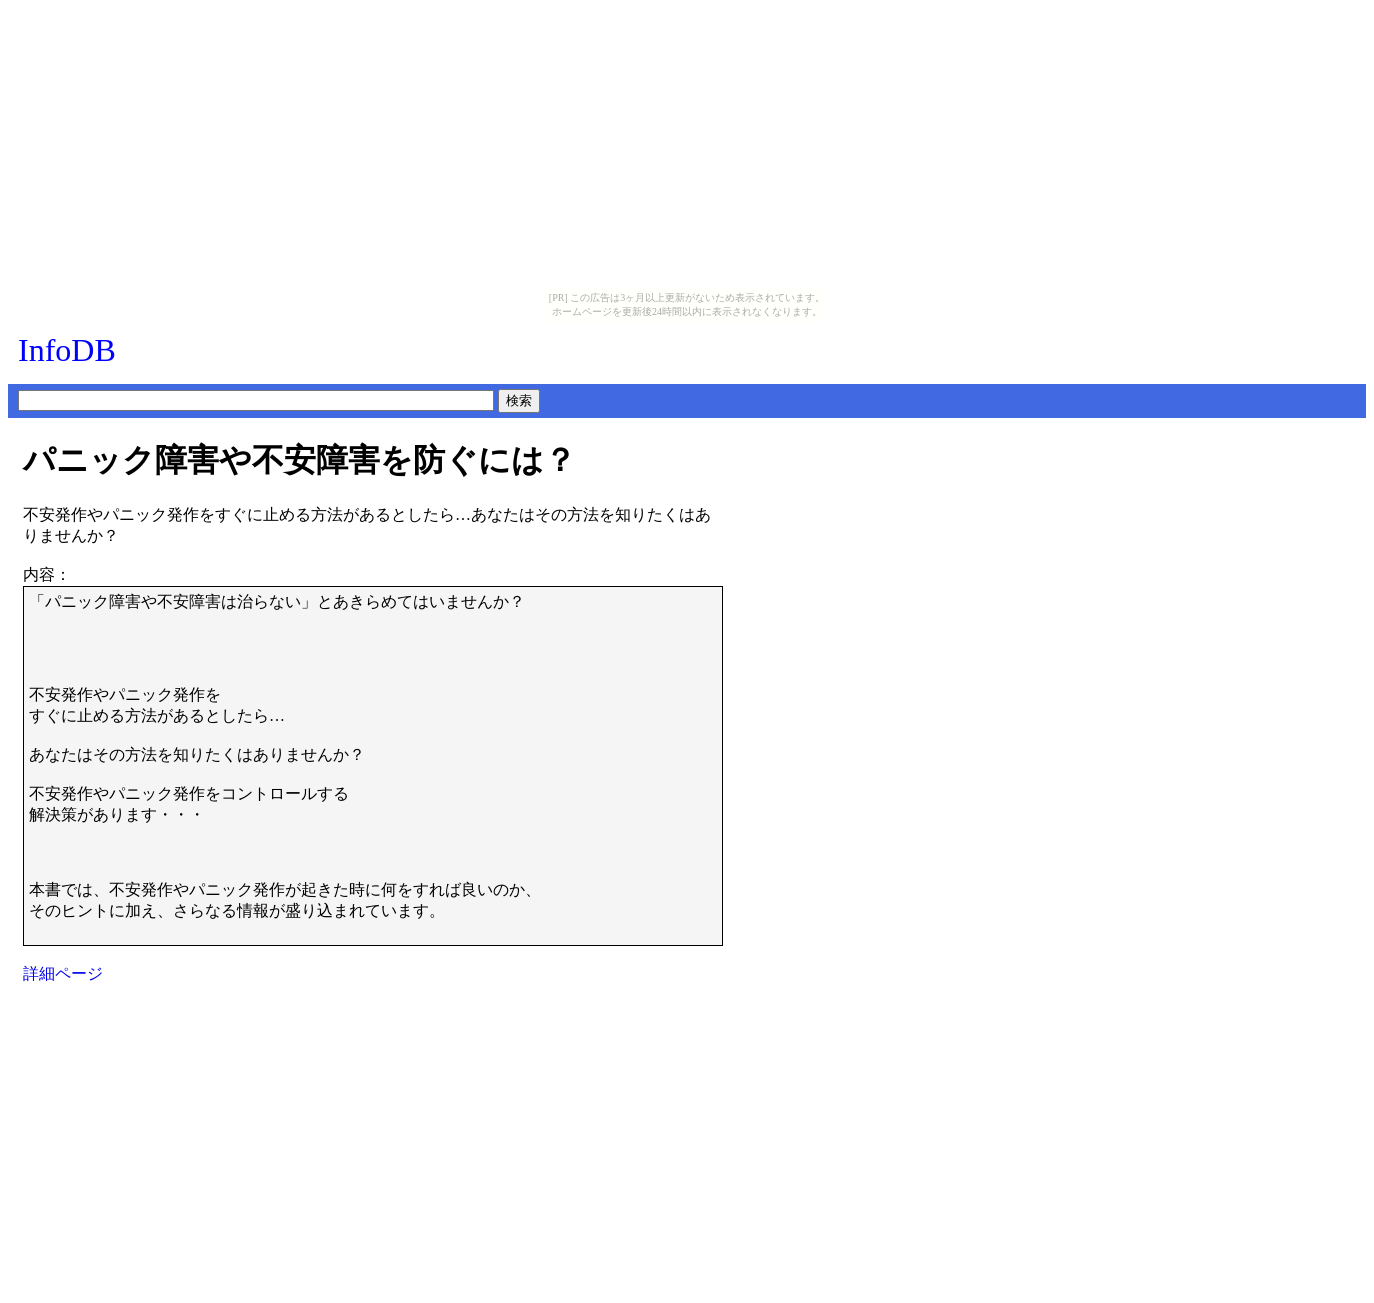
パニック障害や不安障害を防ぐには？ (299, 460)
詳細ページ (63, 973)
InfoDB (67, 350)
